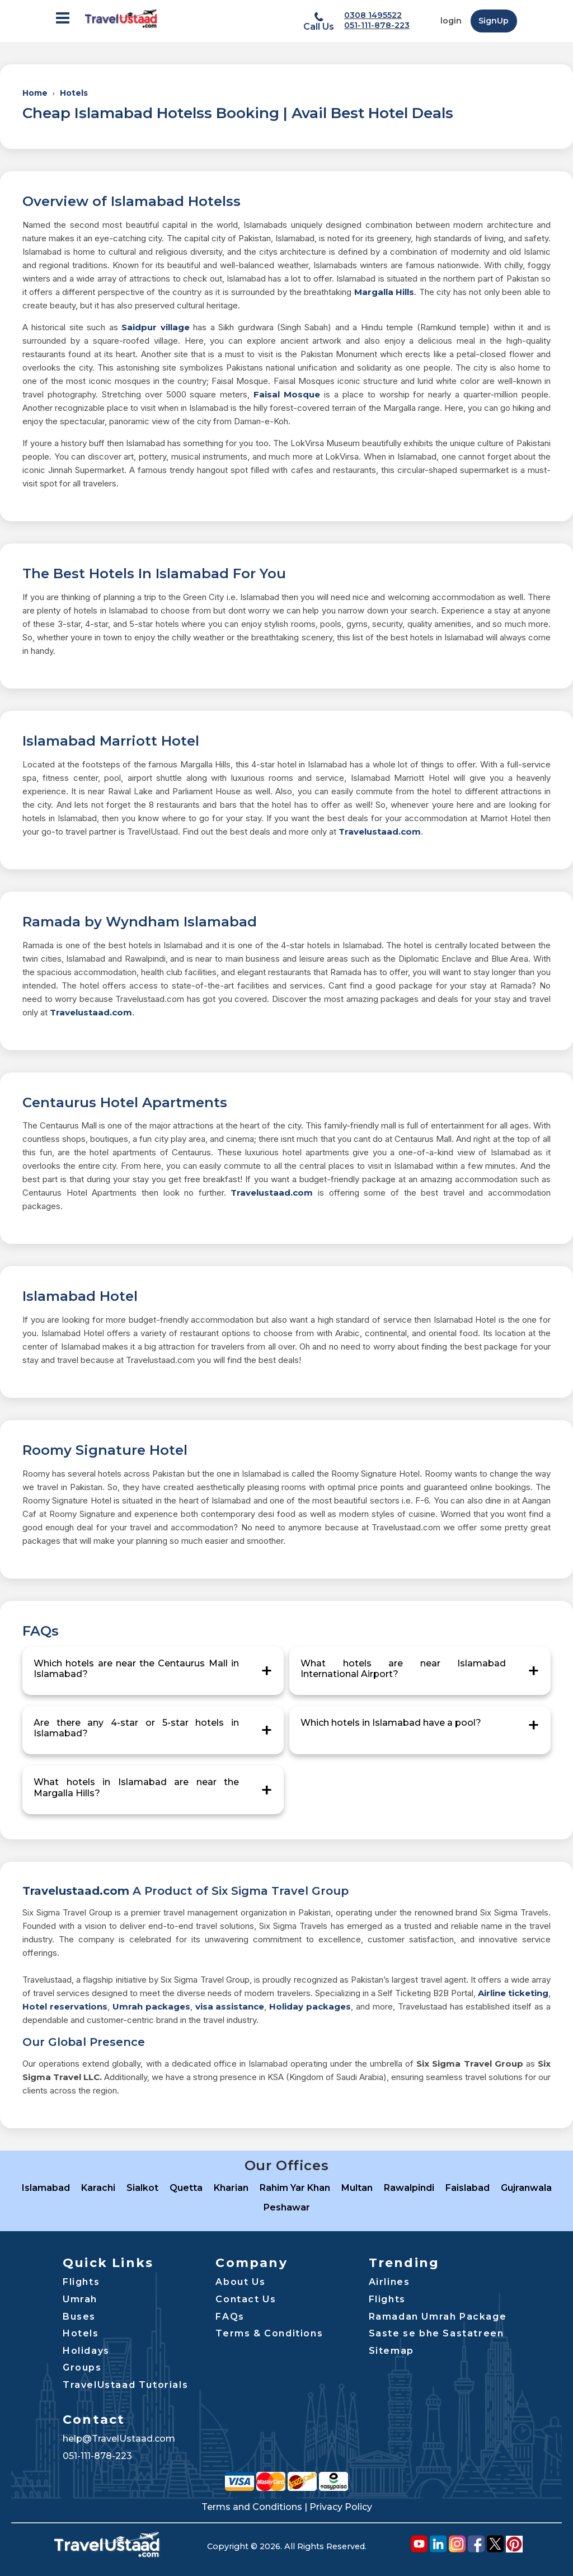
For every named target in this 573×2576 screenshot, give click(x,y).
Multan (357, 2187)
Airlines (389, 2282)
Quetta (186, 2187)
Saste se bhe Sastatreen (436, 2333)
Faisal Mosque (286, 394)
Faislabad (467, 2187)
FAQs (229, 2316)
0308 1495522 (373, 15)
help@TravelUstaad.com (119, 2438)
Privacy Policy (340, 2507)
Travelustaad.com (380, 831)
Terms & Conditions (269, 2333)
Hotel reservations (64, 2006)
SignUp (493, 21)
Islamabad (46, 2187)
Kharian (231, 2187)
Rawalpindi (409, 2187)
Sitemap (391, 2350)
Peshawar (287, 2207)
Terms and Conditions (251, 2507)
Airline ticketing (513, 1993)
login (451, 21)
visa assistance (230, 2006)
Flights (81, 2282)
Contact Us (245, 2299)
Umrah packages (151, 2006)
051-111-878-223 (377, 25)
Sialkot (142, 2187)
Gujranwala (526, 2187)
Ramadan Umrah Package (438, 2316)
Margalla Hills (384, 292)
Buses (79, 2316)
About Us (240, 2282)
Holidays (86, 2350)
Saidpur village (155, 327)
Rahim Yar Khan (295, 2187)
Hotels (74, 93)
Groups (82, 2367)
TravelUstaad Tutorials (125, 2385)
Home (35, 93)
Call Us (318, 26)
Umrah (80, 2299)
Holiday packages (310, 2006)
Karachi (98, 2187)
